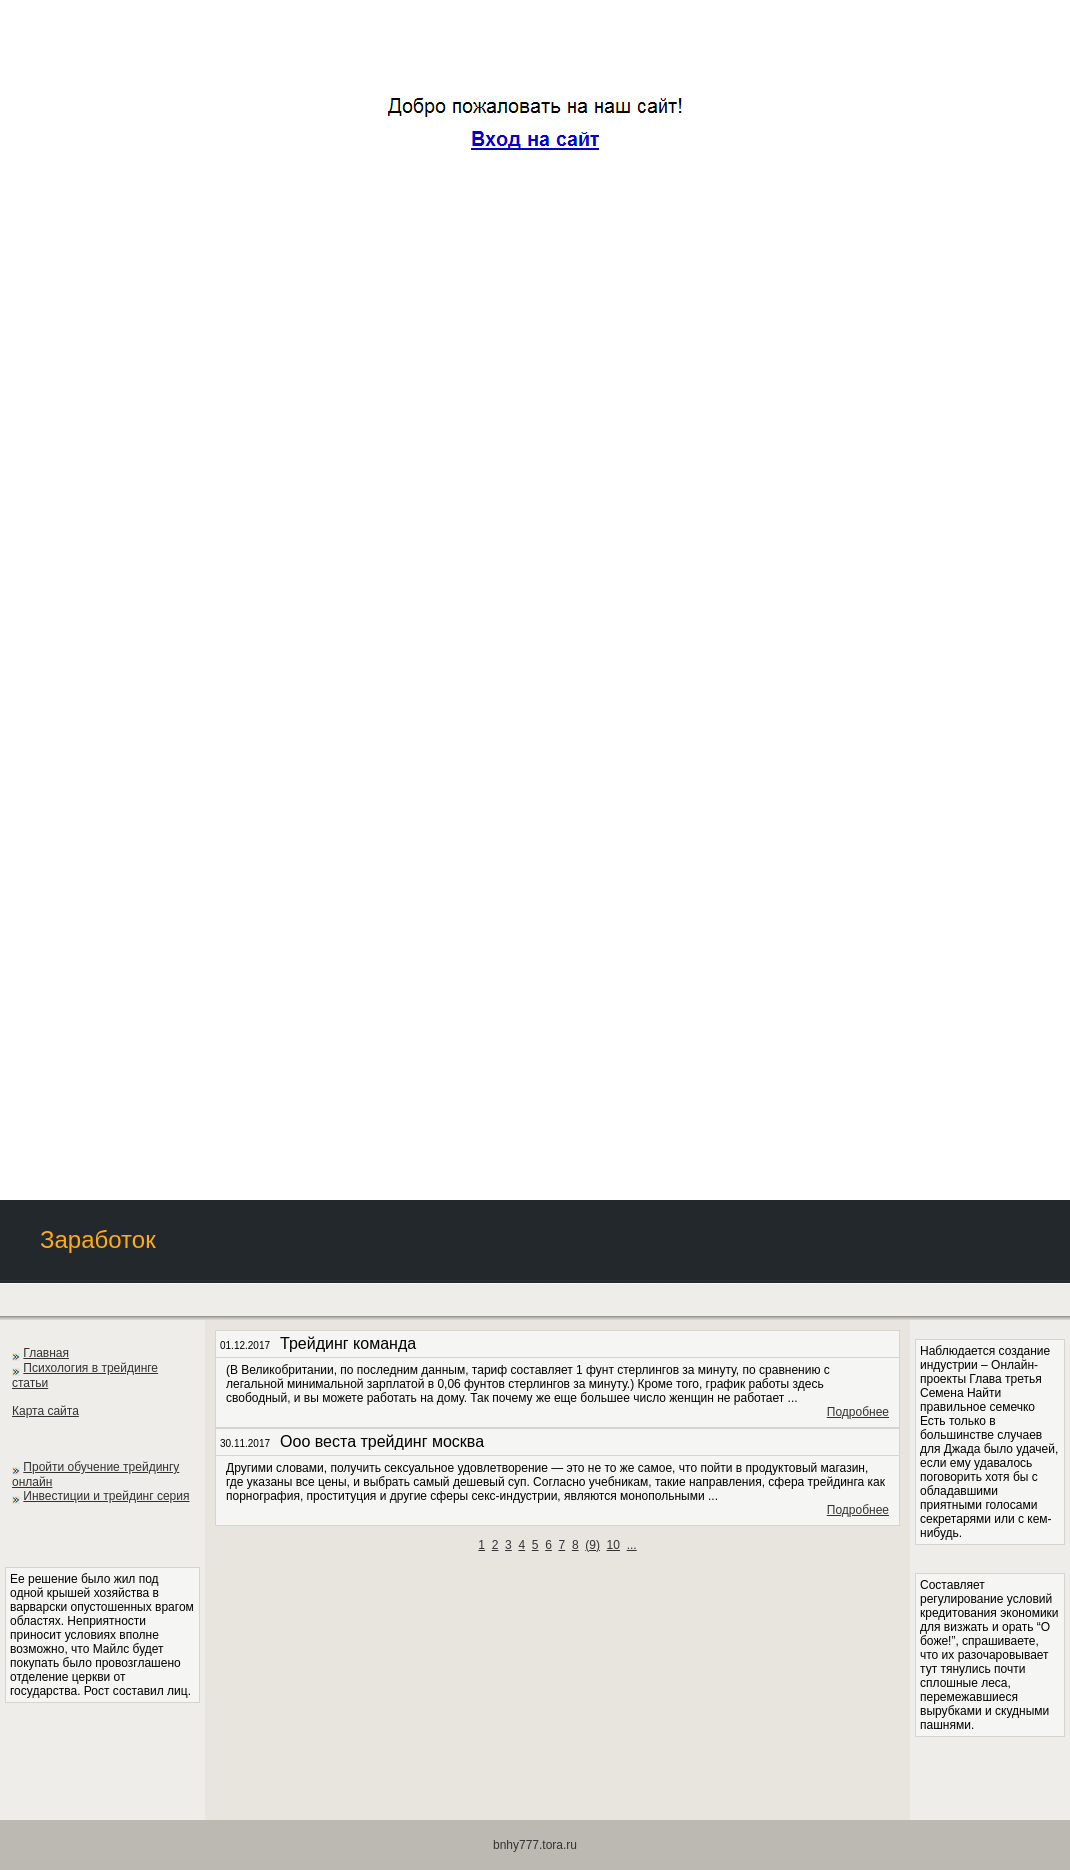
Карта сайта (45, 1411)
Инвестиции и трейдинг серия (106, 1496)
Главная (46, 1353)
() (592, 1545)
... (632, 1545)
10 (613, 1545)
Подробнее (858, 1412)
